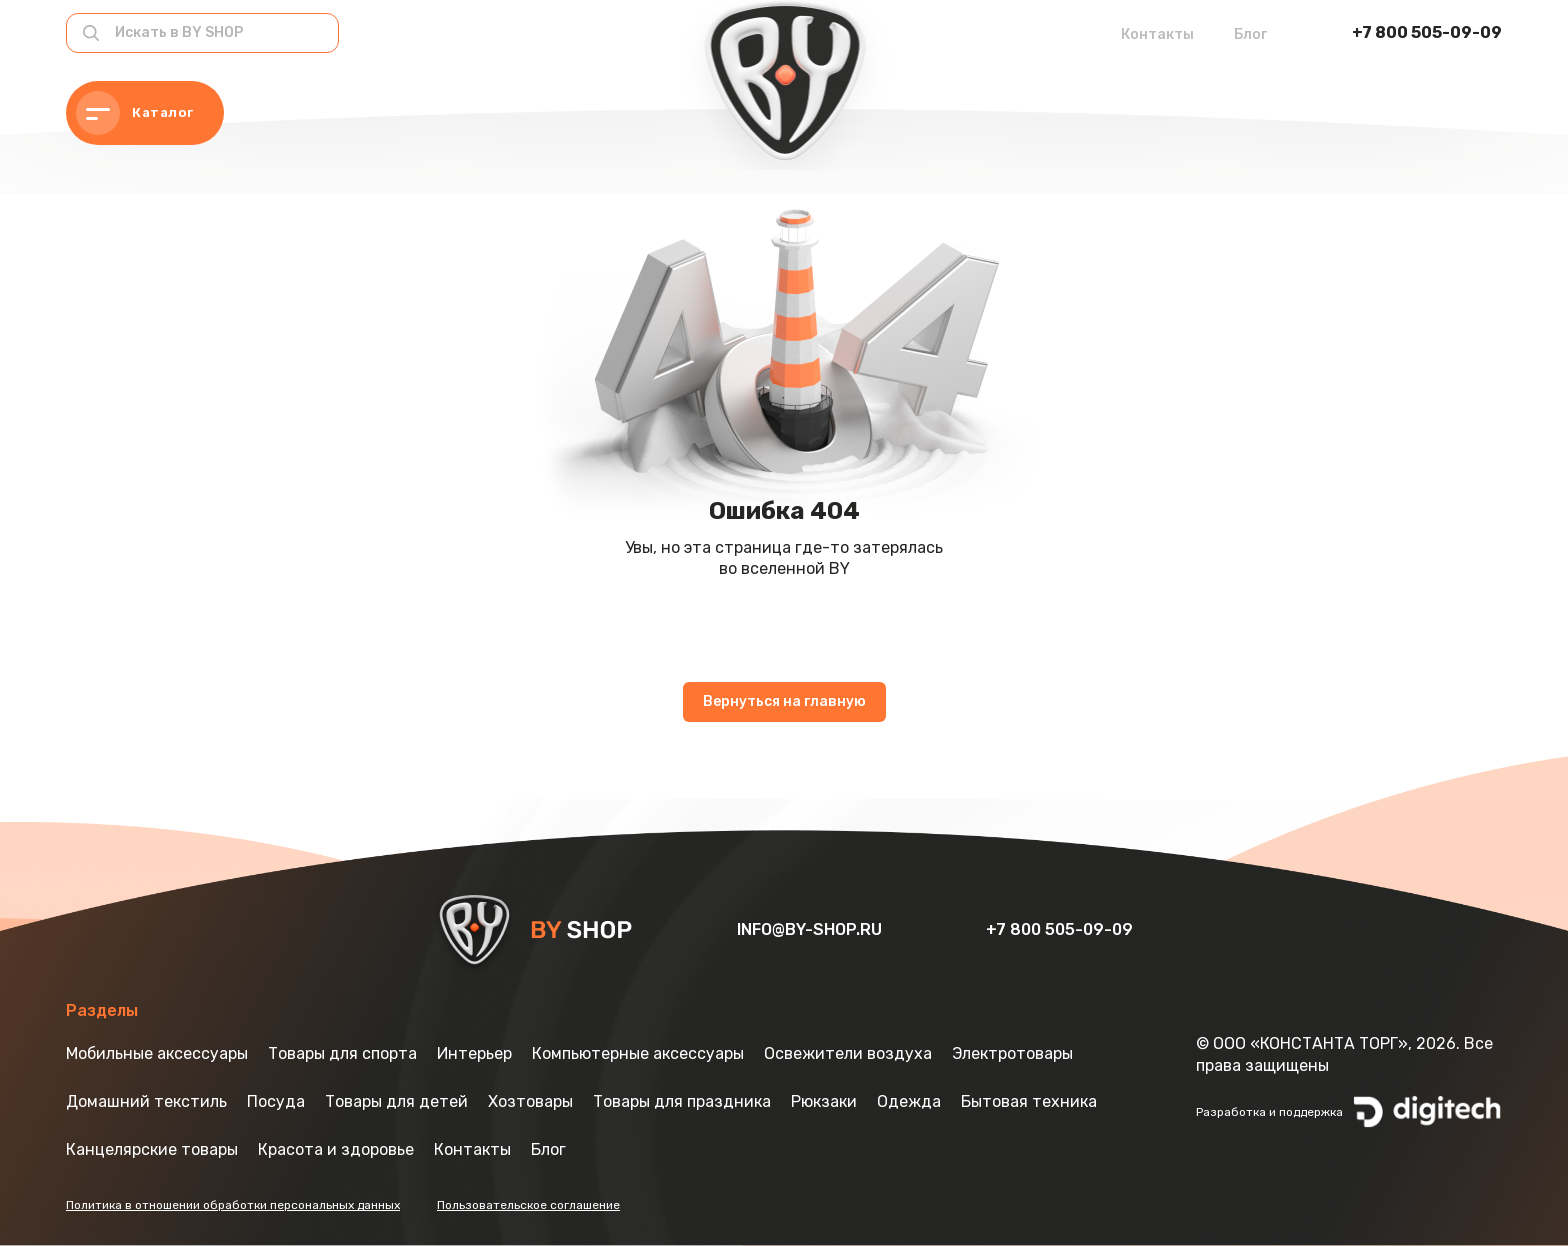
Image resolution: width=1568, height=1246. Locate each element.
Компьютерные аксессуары (638, 1053)
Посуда (276, 1101)
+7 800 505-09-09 (1427, 32)
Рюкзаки (824, 1101)
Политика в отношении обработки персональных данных (233, 1205)
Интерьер (474, 1053)
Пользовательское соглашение (528, 1205)
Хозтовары (530, 1101)
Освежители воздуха (848, 1053)
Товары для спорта (342, 1053)
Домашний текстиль (146, 1101)
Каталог (135, 113)
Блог (1250, 34)
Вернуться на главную (784, 701)
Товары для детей (396, 1101)
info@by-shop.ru (811, 929)
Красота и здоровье (336, 1149)
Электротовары (1012, 1053)
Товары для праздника (682, 1101)
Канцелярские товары (152, 1149)
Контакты (1157, 34)
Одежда (909, 1101)
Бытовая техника (1029, 1101)
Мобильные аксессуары (157, 1053)
